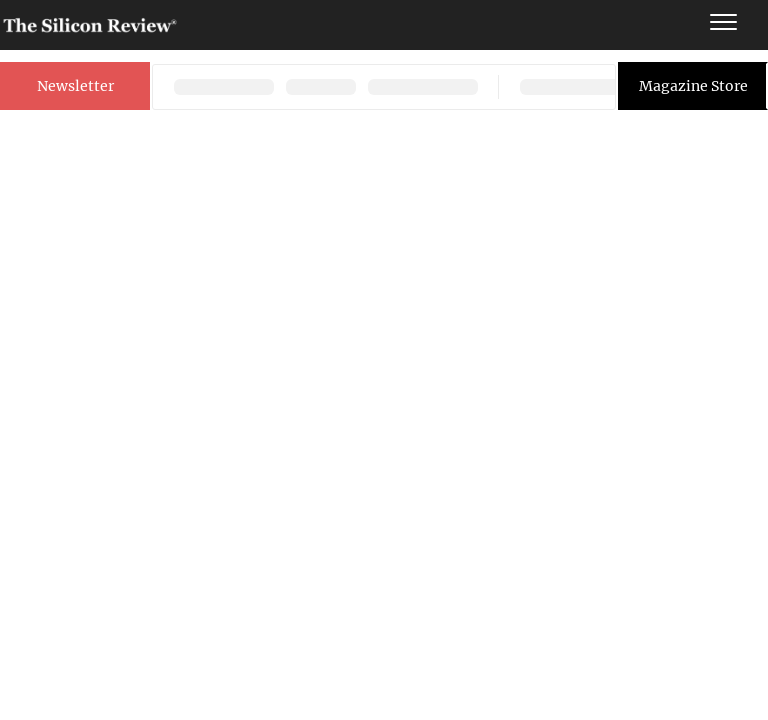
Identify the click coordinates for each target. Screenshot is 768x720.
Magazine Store (693, 86)
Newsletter (75, 86)
